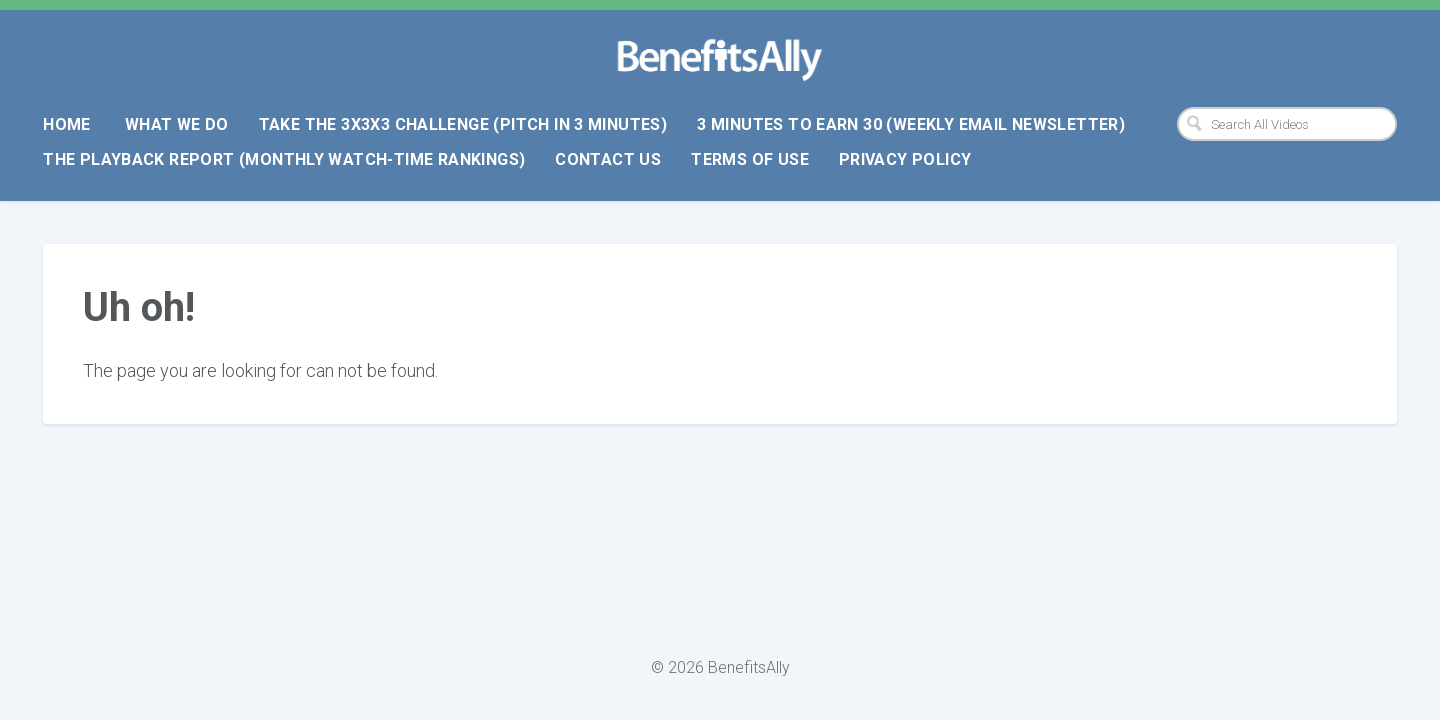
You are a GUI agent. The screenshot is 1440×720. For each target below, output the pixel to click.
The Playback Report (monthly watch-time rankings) (284, 159)
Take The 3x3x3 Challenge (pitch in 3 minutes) (463, 124)
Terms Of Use (750, 159)
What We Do (177, 124)
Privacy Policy (905, 159)
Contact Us (608, 159)
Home (67, 124)
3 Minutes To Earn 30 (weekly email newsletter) (911, 124)
